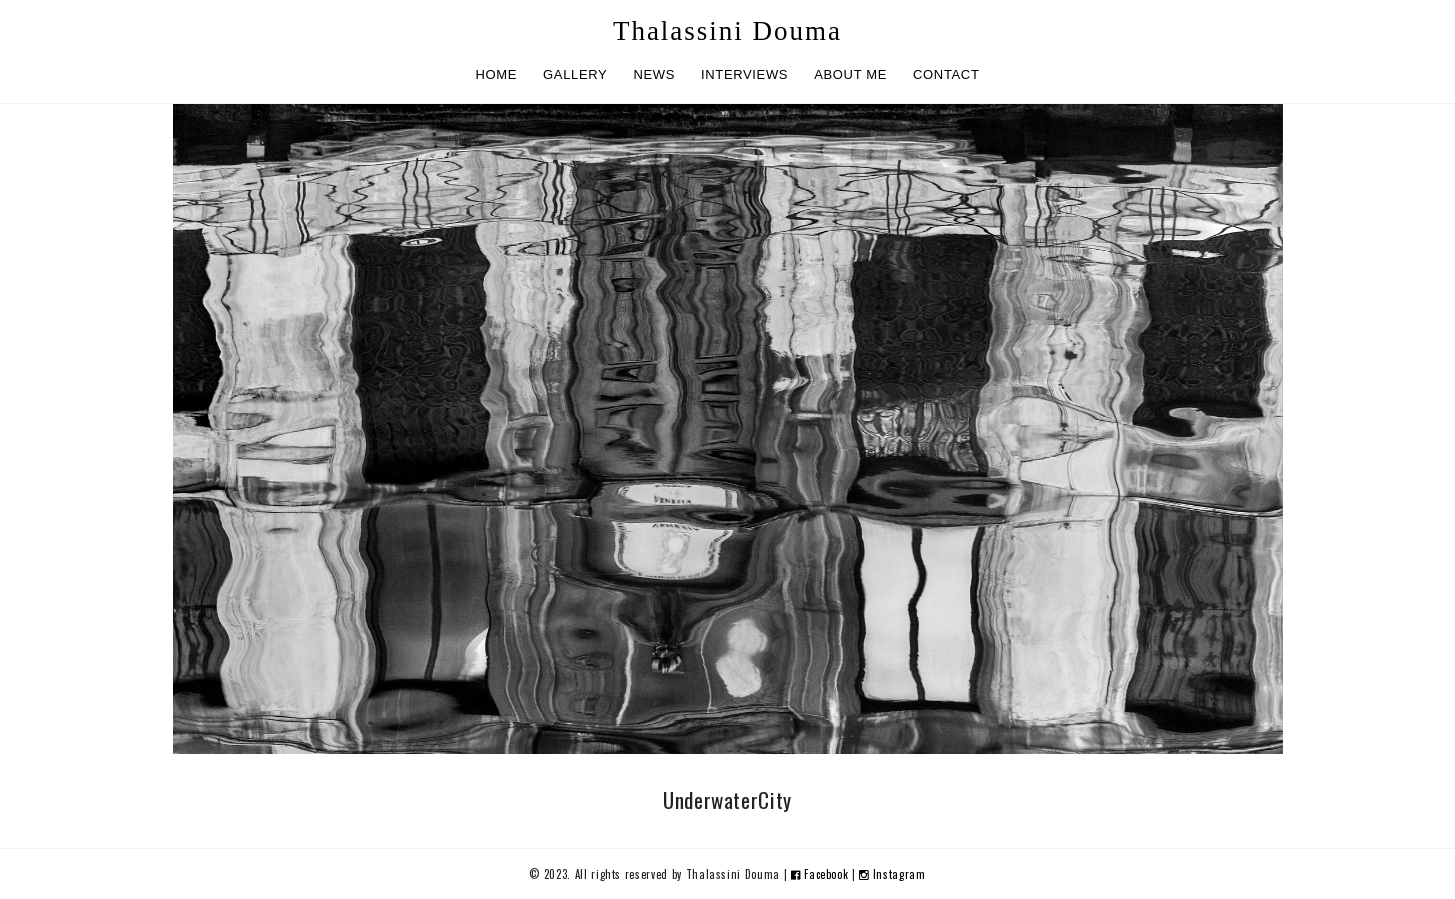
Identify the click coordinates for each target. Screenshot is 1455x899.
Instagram (892, 874)
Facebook (821, 874)
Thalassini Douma (727, 31)
